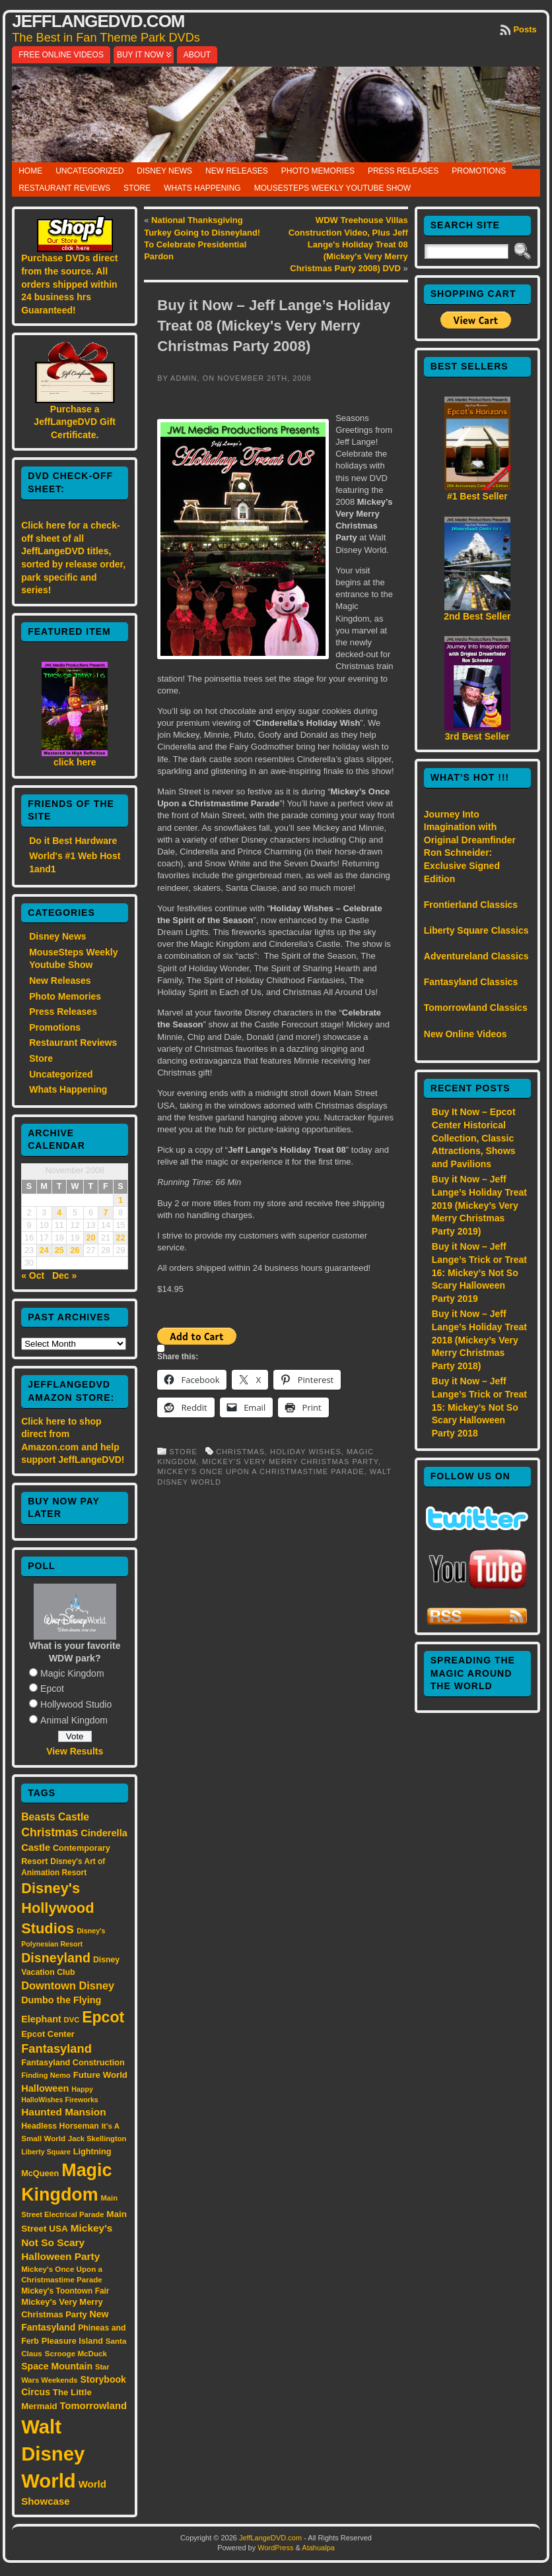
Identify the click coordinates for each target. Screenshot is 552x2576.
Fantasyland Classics (471, 982)
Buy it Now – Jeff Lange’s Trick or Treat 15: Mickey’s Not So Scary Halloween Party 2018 (479, 1407)
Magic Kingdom (72, 1673)
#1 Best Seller (477, 496)
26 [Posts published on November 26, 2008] (75, 1250)
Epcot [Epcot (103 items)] (103, 2017)
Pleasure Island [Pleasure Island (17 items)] (72, 2341)
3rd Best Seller (477, 736)
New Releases (236, 171)
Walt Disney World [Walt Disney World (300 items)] (53, 2454)
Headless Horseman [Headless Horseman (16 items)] (60, 2126)
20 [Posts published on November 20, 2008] (90, 1237)
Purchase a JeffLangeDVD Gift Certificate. (75, 422)
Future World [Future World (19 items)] (100, 2075)
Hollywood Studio (76, 1704)
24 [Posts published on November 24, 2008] (44, 1250)
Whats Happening (202, 188)
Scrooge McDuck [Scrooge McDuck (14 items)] (76, 2353)
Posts (524, 29)
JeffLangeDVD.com (98, 21)
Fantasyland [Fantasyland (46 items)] (56, 2048)
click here (74, 762)
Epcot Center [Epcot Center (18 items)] (48, 2034)
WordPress (275, 2548)
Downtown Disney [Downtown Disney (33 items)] (67, 1985)
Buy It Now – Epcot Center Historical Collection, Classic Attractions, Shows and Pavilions (474, 1138)
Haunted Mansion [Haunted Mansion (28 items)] (63, 2111)
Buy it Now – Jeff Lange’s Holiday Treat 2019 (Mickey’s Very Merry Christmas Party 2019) (479, 1205)
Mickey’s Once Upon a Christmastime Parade (260, 1471)
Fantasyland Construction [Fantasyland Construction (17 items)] (73, 2062)
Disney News (164, 171)
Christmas (240, 1452)
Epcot (52, 1688)
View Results (74, 1751)
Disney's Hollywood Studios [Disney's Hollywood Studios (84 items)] (57, 1908)
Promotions (479, 171)
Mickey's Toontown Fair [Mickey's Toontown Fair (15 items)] (65, 2291)
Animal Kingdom (74, 1720)
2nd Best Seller (477, 616)
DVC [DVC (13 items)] (72, 2020)
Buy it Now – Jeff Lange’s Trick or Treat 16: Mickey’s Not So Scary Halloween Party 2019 (479, 1272)
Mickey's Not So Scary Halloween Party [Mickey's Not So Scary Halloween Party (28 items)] (66, 2242)
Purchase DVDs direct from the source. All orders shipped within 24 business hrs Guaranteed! (69, 284)
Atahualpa (318, 2548)
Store (137, 188)
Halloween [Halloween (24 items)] (45, 2088)
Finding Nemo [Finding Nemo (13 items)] (46, 2075)
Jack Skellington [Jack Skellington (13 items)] (97, 2138)
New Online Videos (465, 1034)
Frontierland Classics (471, 904)
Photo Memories (318, 171)
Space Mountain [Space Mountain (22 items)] (56, 2366)
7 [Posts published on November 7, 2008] (105, 1212)
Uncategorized (89, 171)
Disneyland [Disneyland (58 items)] (55, 1957)
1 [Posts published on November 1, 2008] (120, 1200)
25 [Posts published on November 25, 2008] (59, 1250)
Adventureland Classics (476, 956)
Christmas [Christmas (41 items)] (49, 1832)
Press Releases (403, 171)
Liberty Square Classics (476, 930)
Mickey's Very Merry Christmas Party (290, 1461)
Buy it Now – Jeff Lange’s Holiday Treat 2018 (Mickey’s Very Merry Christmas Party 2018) (479, 1339)
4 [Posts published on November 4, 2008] (59, 1212)
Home (30, 171)
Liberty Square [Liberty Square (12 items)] (46, 2152)
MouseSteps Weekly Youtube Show (332, 188)
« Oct (32, 1275)
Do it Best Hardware (73, 840)
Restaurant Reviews (64, 188)
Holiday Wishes (305, 1452)
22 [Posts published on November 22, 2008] (120, 1237)
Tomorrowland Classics (476, 1007)
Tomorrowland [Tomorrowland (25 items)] (93, 2405)
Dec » (64, 1275)
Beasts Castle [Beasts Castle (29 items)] (55, 1816)
